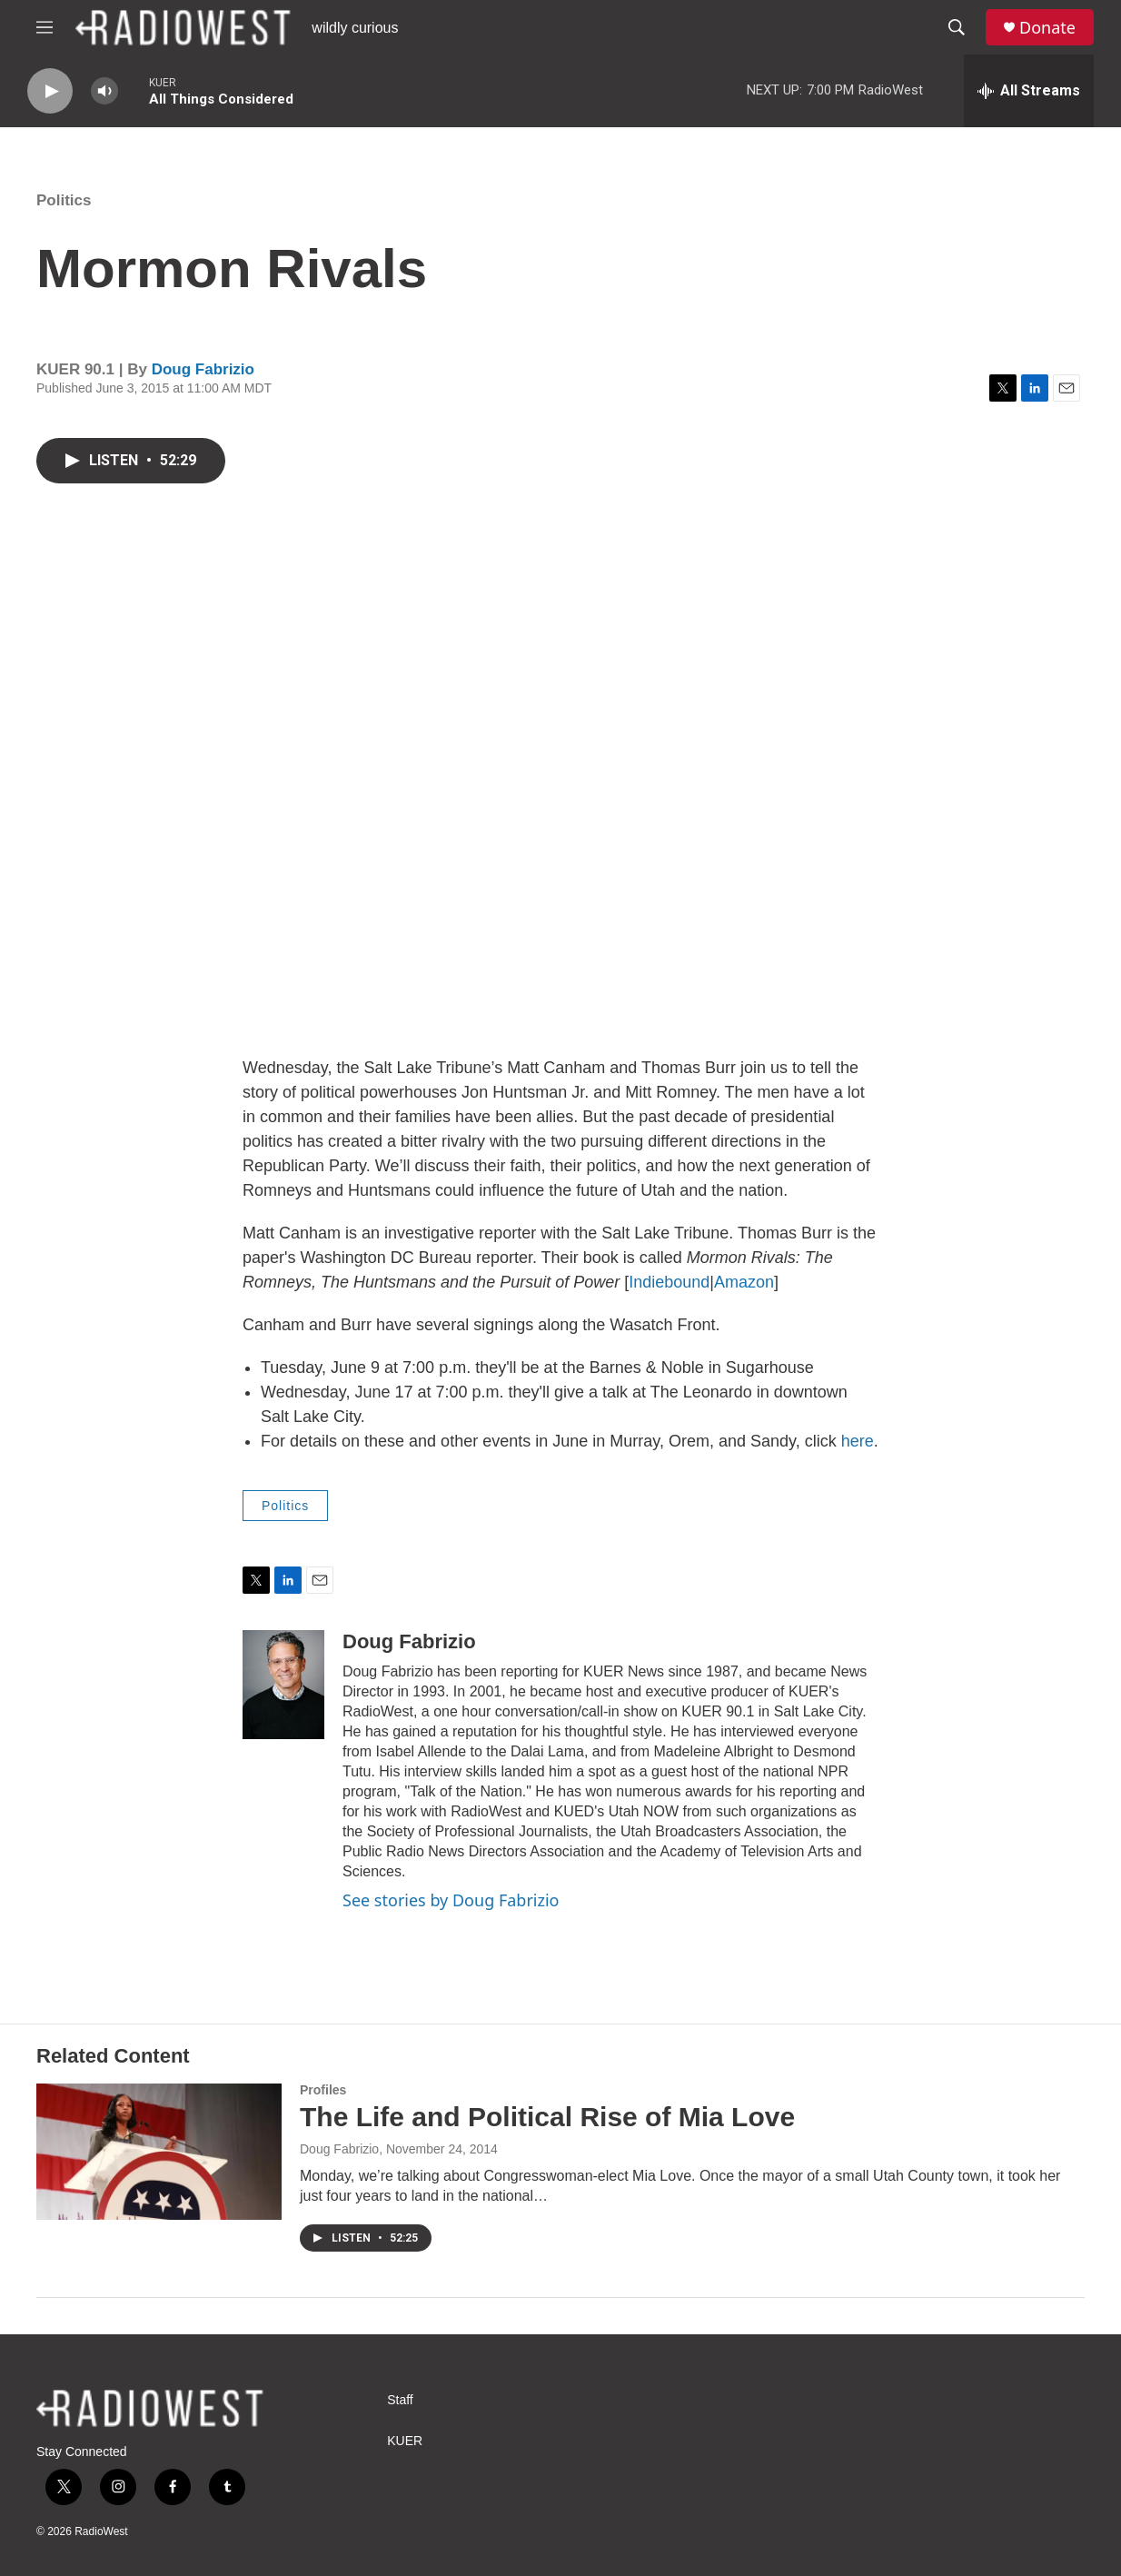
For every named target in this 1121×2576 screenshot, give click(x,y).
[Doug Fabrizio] (283, 1684)
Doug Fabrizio (203, 369)
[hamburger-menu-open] (44, 27)
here (857, 1441)
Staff (400, 2400)
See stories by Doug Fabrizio (450, 1900)
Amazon (744, 1282)
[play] (49, 91)
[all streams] (1029, 91)
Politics (63, 200)
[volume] (104, 91)
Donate (1047, 27)
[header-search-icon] (956, 27)
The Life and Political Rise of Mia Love (547, 2117)
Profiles (323, 2090)
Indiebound (669, 1282)
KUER (404, 2441)
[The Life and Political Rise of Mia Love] (159, 2152)
